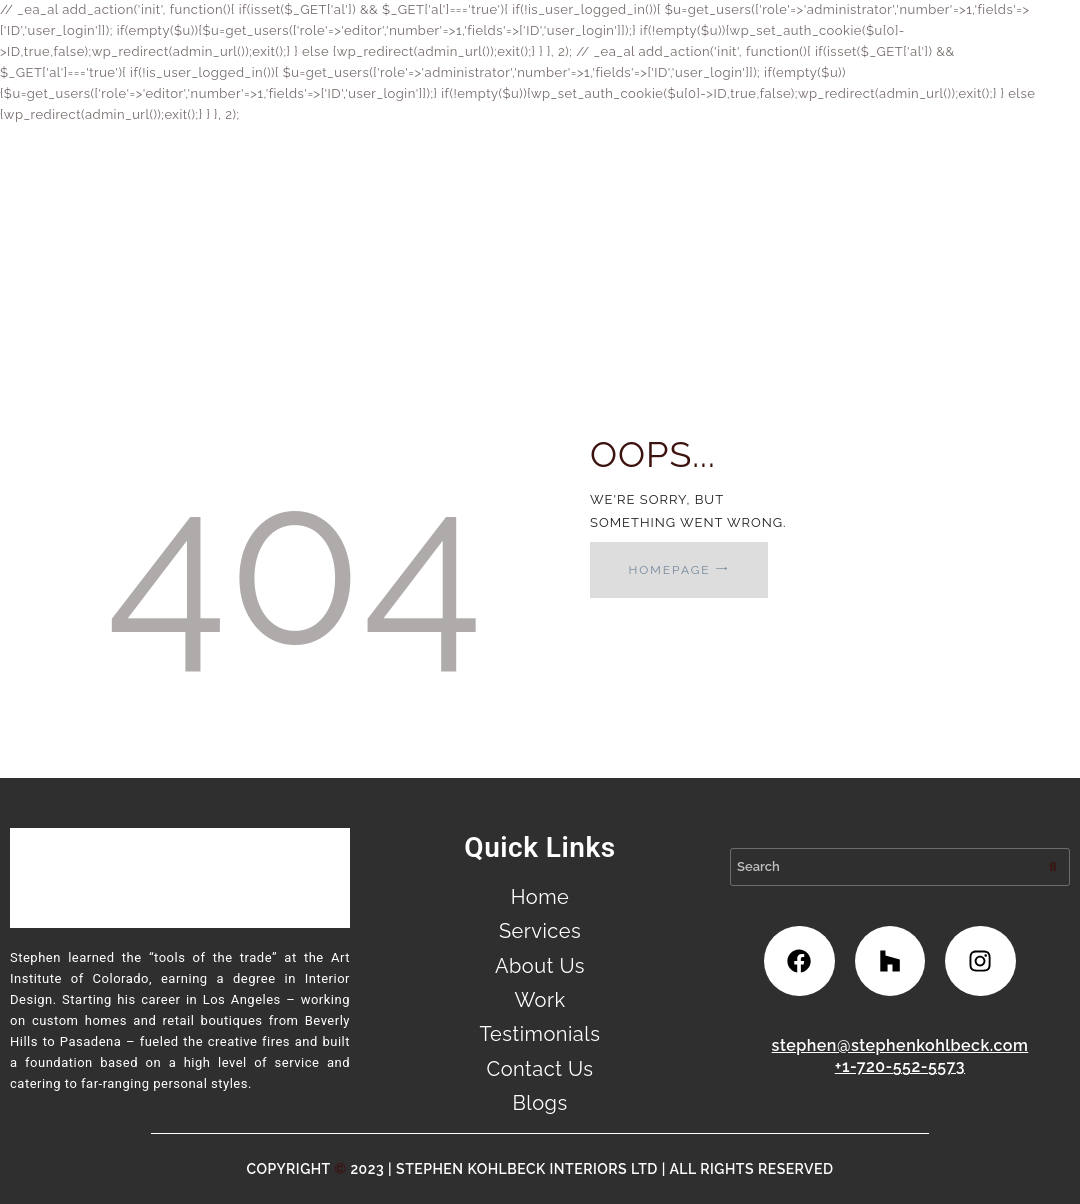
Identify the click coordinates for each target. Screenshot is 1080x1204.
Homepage (669, 570)
